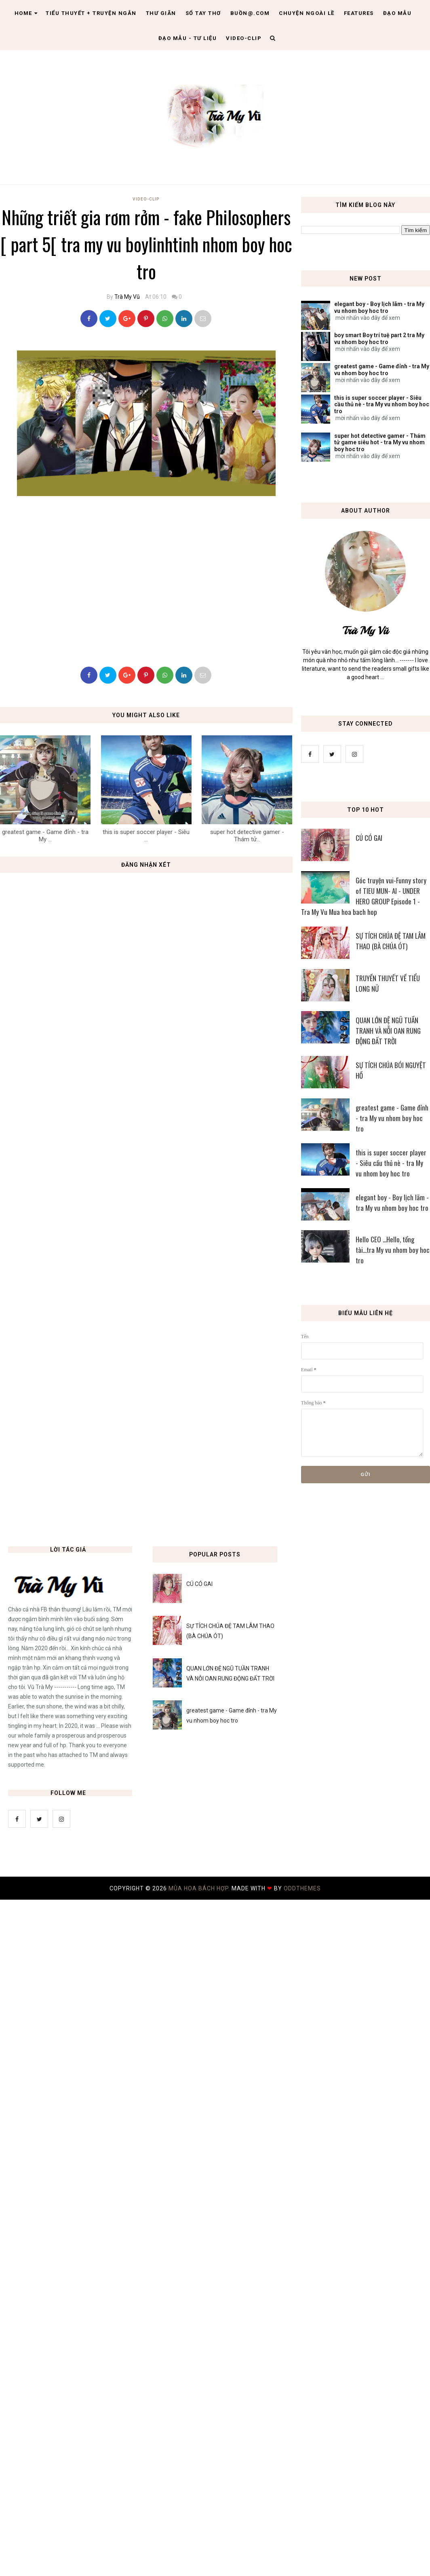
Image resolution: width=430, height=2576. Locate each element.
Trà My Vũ (127, 296)
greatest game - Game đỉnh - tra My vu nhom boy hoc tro (381, 369)
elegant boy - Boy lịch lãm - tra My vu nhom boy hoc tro (379, 307)
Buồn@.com (250, 13)
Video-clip (243, 38)
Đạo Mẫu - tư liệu (187, 38)
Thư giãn (161, 13)
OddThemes (302, 1888)
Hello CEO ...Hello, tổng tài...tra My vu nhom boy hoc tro (393, 1249)
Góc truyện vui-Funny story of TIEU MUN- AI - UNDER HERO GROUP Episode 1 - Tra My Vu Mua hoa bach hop (364, 896)
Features (359, 13)
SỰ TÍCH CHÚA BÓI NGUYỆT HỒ (391, 1070)
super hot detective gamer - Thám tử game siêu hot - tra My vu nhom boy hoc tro (380, 443)
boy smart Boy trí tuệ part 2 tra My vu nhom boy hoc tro (379, 338)
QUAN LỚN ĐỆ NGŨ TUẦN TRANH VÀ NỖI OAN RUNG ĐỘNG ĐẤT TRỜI (388, 1030)
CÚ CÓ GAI (369, 838)
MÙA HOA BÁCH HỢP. (200, 1888)
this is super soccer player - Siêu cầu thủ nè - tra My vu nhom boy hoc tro (381, 405)
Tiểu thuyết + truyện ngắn (91, 13)
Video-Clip (146, 199)
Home (26, 13)
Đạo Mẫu (397, 13)
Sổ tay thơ (203, 13)
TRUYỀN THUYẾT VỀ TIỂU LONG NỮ (388, 983)
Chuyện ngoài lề (307, 13)
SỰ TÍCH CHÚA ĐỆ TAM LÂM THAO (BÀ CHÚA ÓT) (391, 941)
